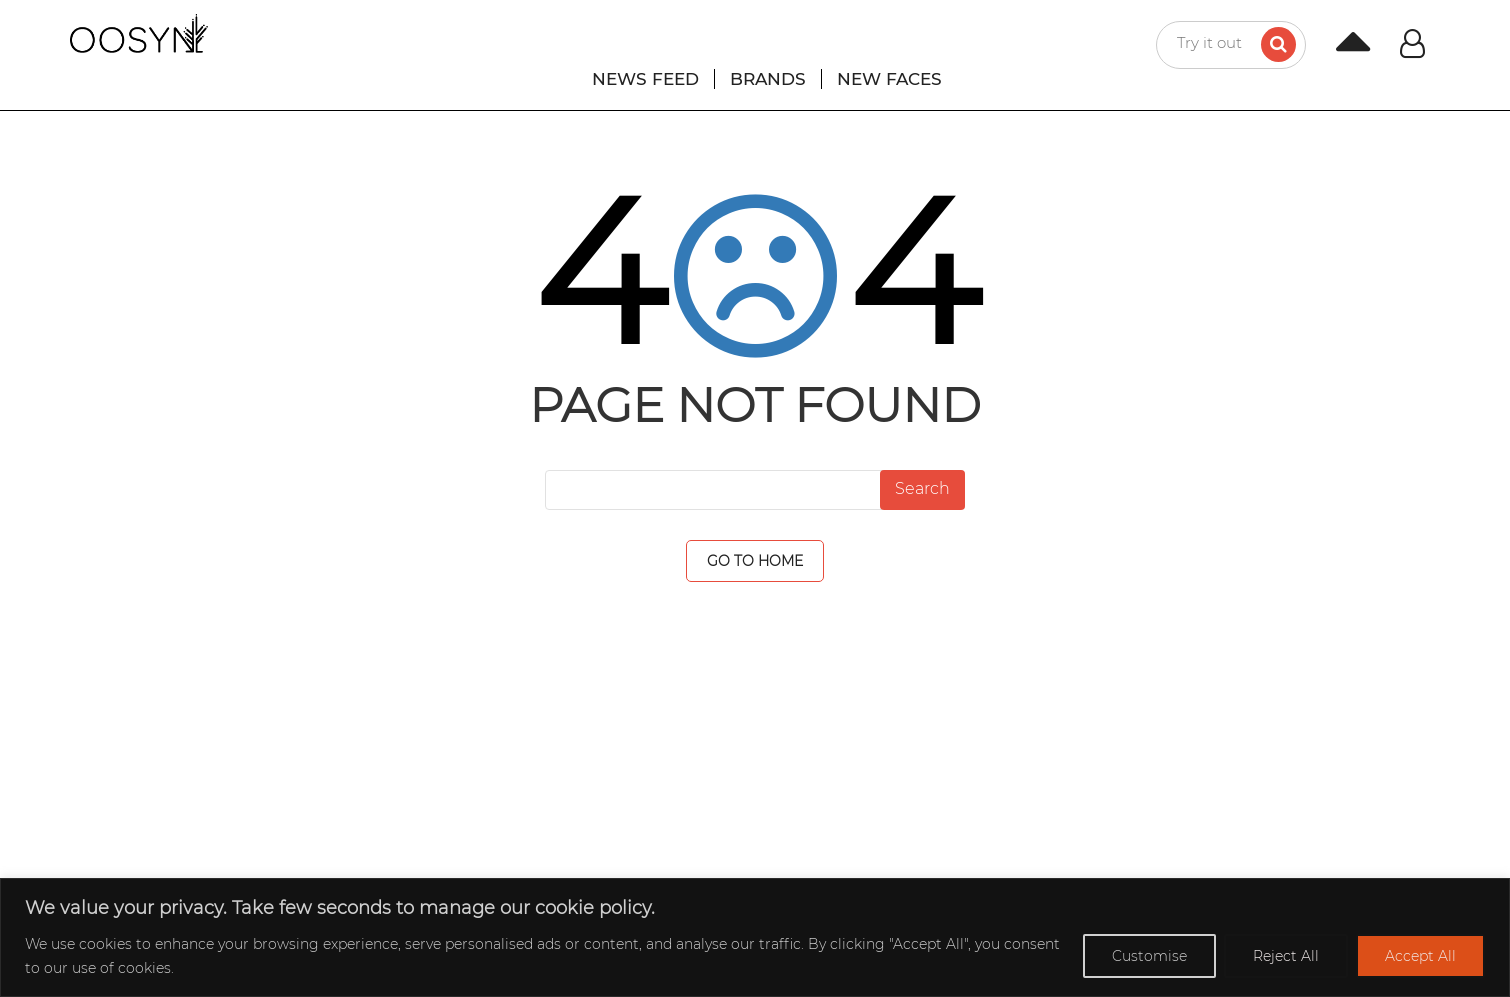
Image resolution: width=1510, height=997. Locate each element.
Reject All (1286, 956)
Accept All (1420, 956)
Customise (1149, 956)
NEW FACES (889, 79)
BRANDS (768, 79)
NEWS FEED (645, 79)
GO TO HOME (755, 561)
